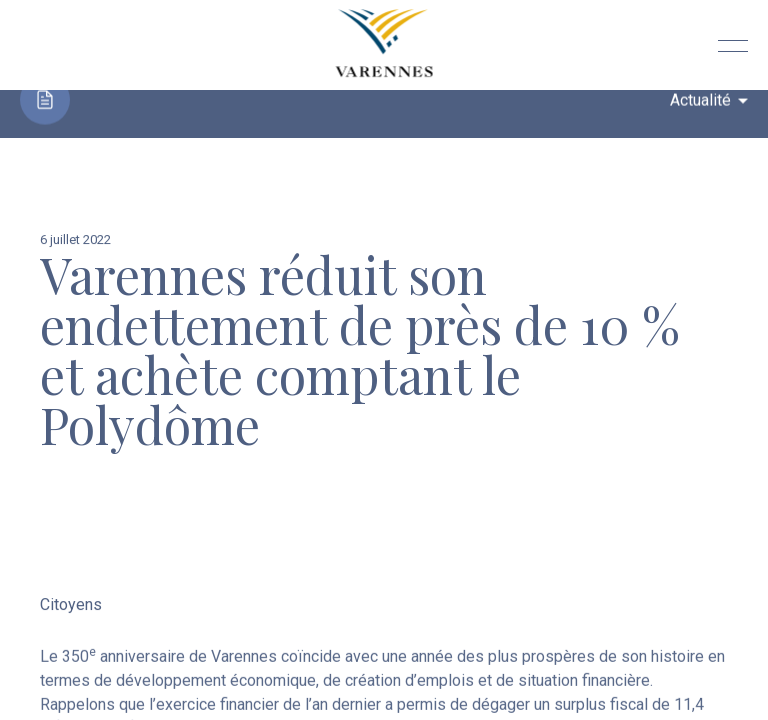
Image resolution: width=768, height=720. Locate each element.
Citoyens (71, 606)
